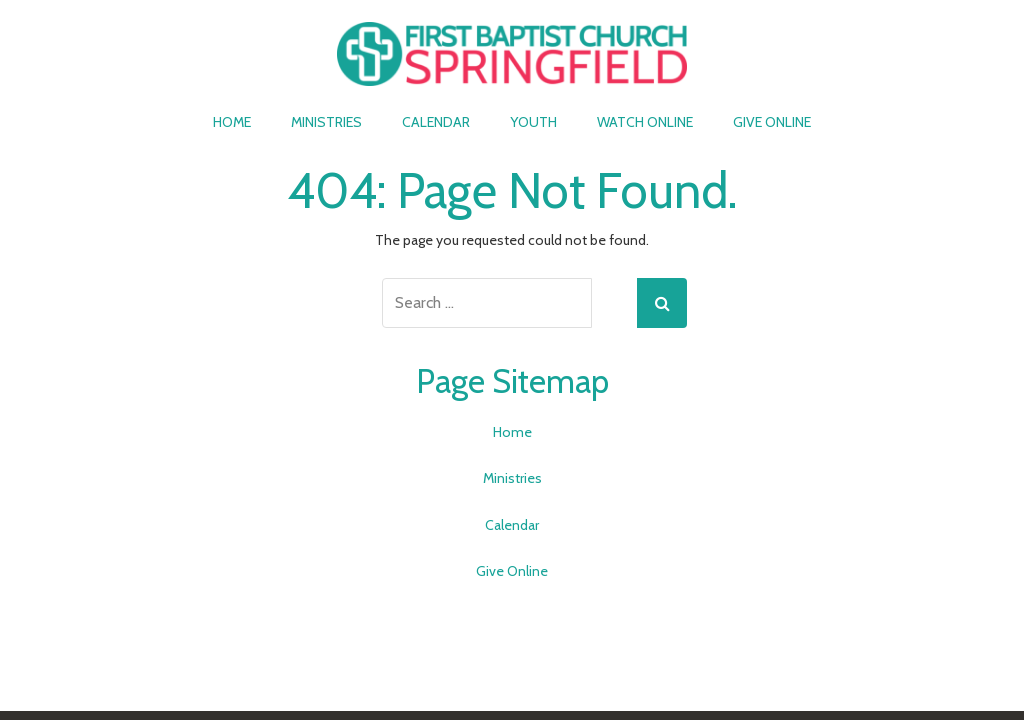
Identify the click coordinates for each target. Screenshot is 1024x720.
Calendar (436, 122)
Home (232, 122)
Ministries (326, 122)
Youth (533, 122)
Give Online (772, 122)
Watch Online (645, 122)
